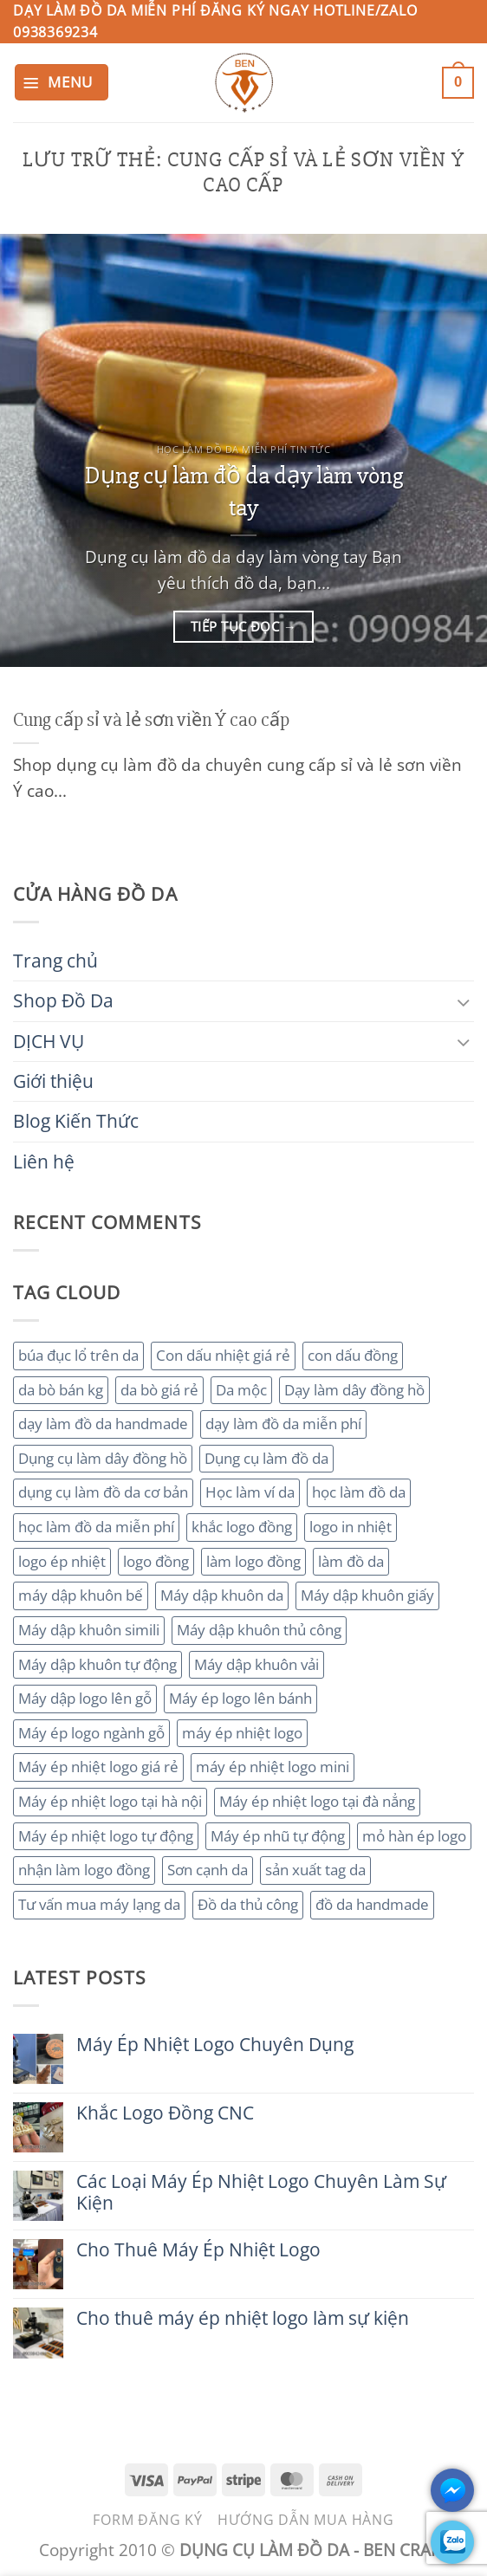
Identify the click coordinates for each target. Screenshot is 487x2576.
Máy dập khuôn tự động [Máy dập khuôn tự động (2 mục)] (97, 1664)
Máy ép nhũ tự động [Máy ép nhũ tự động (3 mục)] (278, 1836)
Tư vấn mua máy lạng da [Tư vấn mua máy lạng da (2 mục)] (99, 1904)
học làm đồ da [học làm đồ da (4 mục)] (359, 1492)
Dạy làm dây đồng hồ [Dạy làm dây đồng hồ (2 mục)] (354, 1390)
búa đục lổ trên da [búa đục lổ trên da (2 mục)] (78, 1355)
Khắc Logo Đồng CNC (165, 2113)
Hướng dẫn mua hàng (305, 2519)
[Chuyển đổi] (463, 1001)
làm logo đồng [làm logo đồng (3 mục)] (253, 1561)
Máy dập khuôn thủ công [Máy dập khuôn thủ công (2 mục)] (259, 1630)
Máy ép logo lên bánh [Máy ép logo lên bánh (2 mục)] (240, 1698)
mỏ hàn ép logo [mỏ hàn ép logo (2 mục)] (414, 1836)
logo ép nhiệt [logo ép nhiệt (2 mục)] (62, 1561)
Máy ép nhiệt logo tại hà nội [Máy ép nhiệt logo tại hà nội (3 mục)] (110, 1801)
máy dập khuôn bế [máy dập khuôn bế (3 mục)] (80, 1595)
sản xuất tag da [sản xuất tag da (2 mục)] (315, 1870)
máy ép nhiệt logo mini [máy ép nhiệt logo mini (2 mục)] (272, 1767)
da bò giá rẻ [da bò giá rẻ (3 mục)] (159, 1390)
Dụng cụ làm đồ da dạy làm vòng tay (244, 491)
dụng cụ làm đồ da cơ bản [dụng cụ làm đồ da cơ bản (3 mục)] (103, 1492)
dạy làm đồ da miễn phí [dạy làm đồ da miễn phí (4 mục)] (283, 1424)
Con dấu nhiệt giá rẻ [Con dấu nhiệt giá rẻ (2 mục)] (223, 1355)
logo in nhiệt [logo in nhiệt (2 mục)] (350, 1527)
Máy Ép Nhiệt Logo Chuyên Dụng (215, 2044)
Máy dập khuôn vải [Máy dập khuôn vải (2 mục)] (256, 1664)
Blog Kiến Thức (76, 1121)
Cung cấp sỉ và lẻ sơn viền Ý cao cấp (151, 720)
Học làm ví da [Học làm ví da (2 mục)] (250, 1492)
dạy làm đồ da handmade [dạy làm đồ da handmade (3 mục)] (103, 1424)
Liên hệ (44, 1161)
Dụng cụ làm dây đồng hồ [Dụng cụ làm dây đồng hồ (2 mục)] (102, 1458)
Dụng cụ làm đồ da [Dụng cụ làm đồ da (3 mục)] (266, 1458)
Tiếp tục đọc (243, 627)
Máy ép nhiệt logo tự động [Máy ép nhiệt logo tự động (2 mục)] (105, 1836)
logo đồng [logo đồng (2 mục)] (156, 1561)
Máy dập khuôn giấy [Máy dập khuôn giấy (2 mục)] (367, 1595)
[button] (61, 82)
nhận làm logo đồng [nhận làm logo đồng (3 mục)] (84, 1870)
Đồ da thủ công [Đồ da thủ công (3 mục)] (248, 1904)
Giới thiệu (53, 1081)
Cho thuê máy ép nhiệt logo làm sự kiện (242, 2318)
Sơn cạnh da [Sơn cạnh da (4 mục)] (207, 1870)
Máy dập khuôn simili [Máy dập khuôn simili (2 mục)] (88, 1630)
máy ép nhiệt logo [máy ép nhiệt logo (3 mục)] (242, 1733)
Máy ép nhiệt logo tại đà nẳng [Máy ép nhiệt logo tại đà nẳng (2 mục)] (317, 1801)
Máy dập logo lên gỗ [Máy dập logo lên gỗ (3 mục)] (85, 1698)
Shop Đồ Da (63, 1000)
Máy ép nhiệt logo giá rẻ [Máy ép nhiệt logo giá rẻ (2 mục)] (98, 1767)
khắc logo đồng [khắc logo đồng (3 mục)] (242, 1527)
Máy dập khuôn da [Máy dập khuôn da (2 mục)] (221, 1595)
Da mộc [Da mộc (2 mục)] (241, 1390)
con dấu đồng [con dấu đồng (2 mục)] (353, 1355)
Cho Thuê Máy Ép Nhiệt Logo (198, 2250)
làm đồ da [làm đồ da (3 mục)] (351, 1561)
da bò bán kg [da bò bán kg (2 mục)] (60, 1390)
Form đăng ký (148, 2519)
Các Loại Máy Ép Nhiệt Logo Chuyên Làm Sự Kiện (261, 2192)
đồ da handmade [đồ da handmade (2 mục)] (372, 1904)
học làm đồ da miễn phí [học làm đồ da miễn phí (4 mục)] (96, 1527)
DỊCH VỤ (48, 1041)
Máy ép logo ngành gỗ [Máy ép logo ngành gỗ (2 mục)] (91, 1733)
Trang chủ (55, 960)
